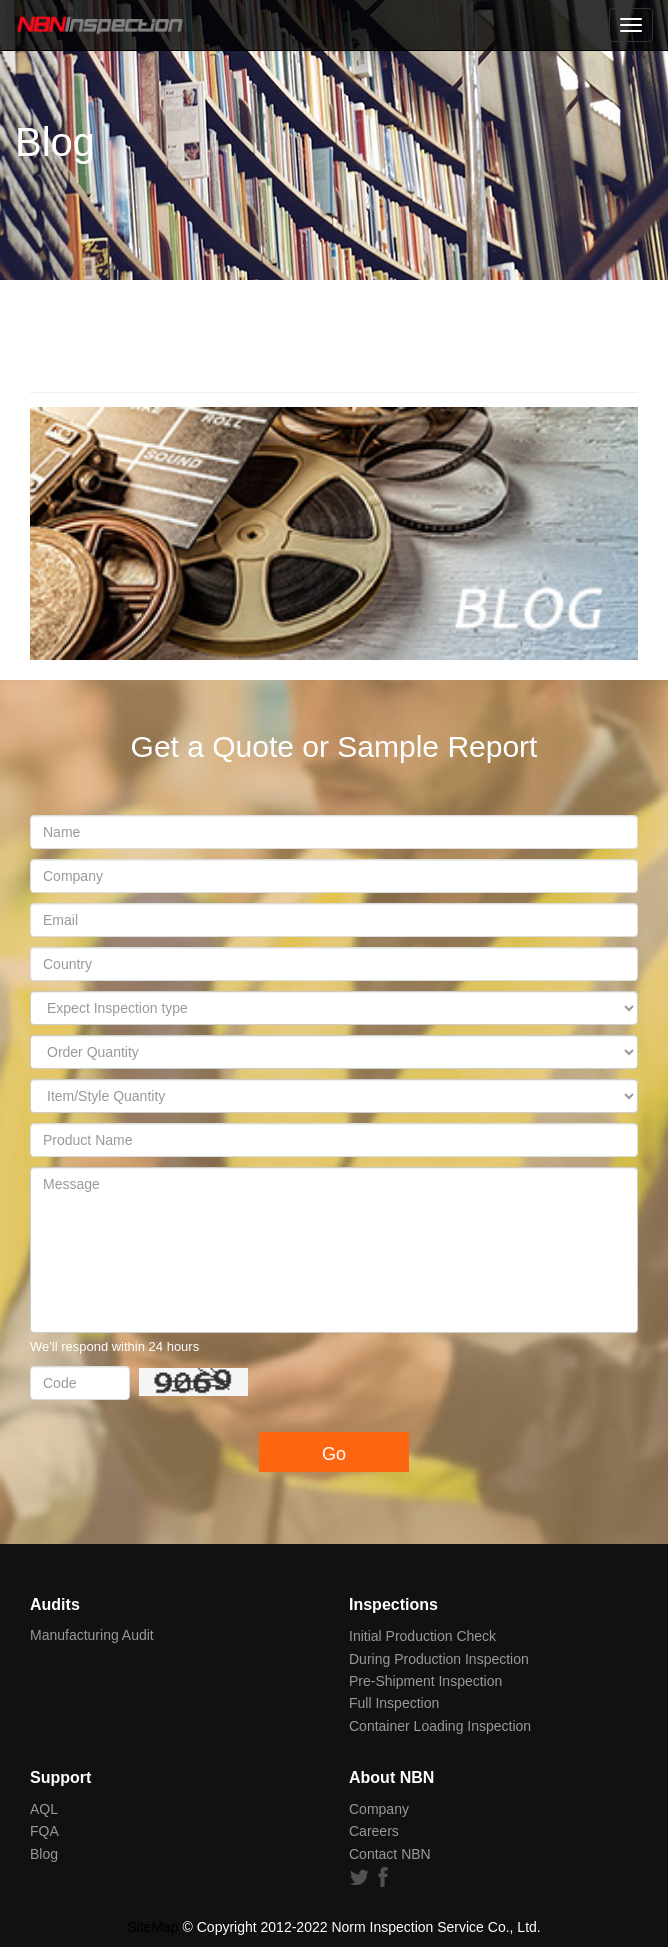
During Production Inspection (439, 1659)
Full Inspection (394, 1703)
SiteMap (152, 1927)
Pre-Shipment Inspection (425, 1681)
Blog (44, 1854)
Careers (374, 1831)
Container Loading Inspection (440, 1726)
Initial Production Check (422, 1636)
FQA (44, 1831)
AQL (44, 1809)
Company (379, 1809)
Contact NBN (390, 1854)
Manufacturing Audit (92, 1635)
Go (334, 1454)
